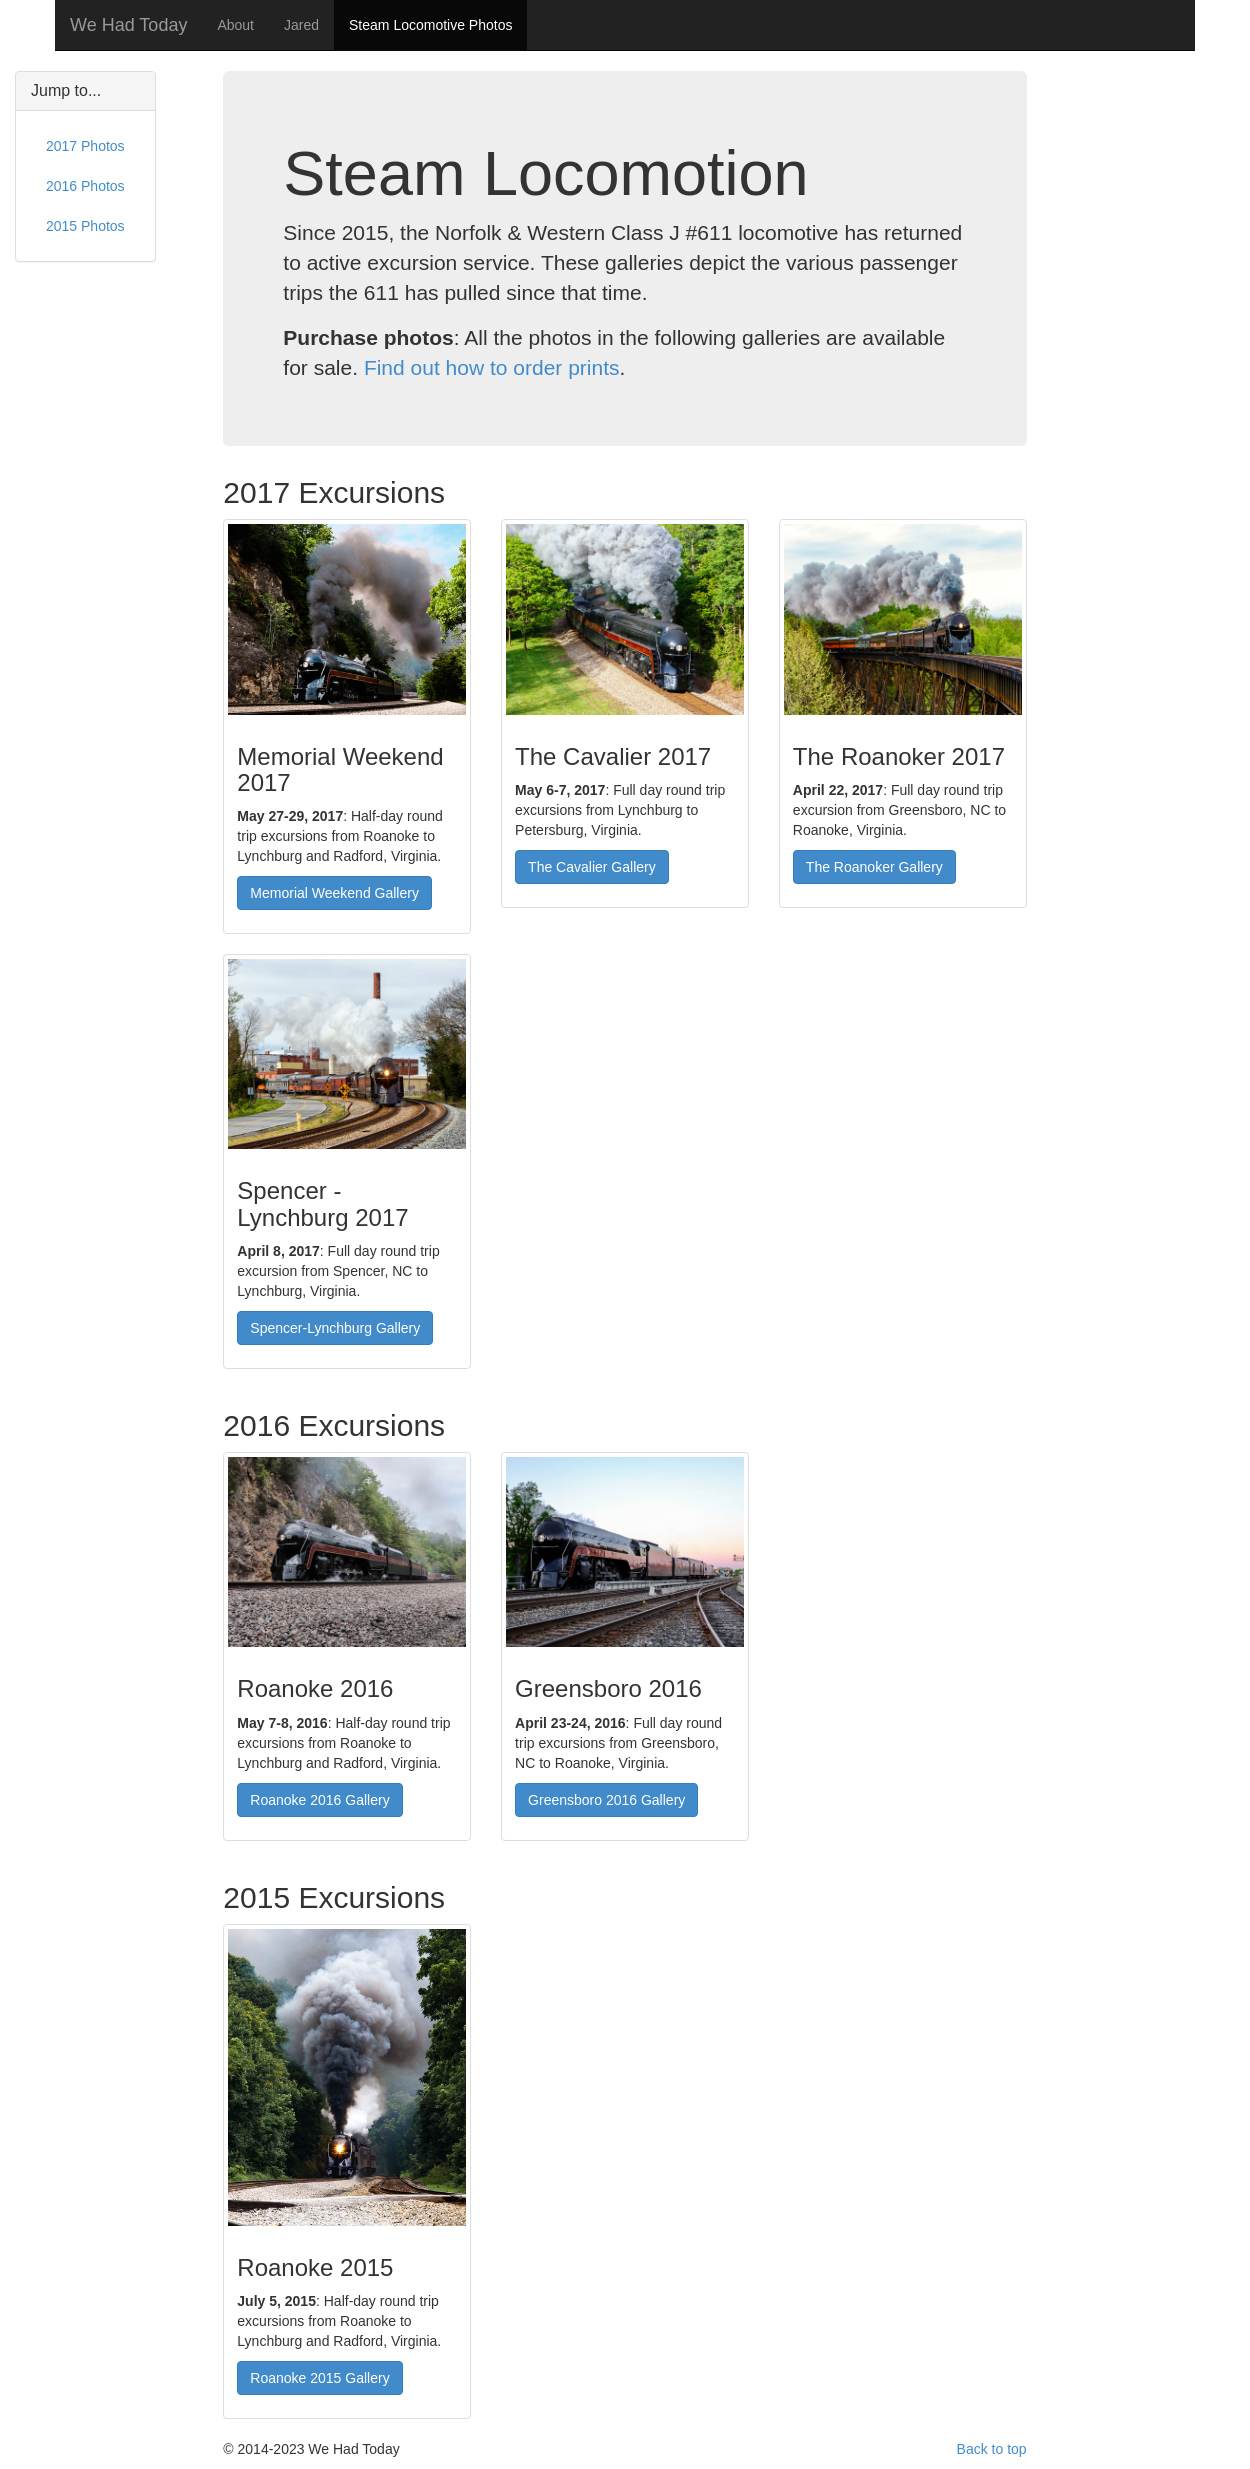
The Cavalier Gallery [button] (592, 867)
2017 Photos (85, 146)
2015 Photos (85, 226)
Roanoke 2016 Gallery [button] (319, 1800)
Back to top (992, 2449)
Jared (301, 25)
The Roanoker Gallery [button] (874, 867)
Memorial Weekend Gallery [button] (334, 893)
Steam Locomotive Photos (430, 25)
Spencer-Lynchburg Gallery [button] (335, 1328)
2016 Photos (85, 186)
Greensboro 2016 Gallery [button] (606, 1800)
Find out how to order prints (492, 367)
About (235, 25)
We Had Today (128, 25)
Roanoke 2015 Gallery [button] (319, 2378)
